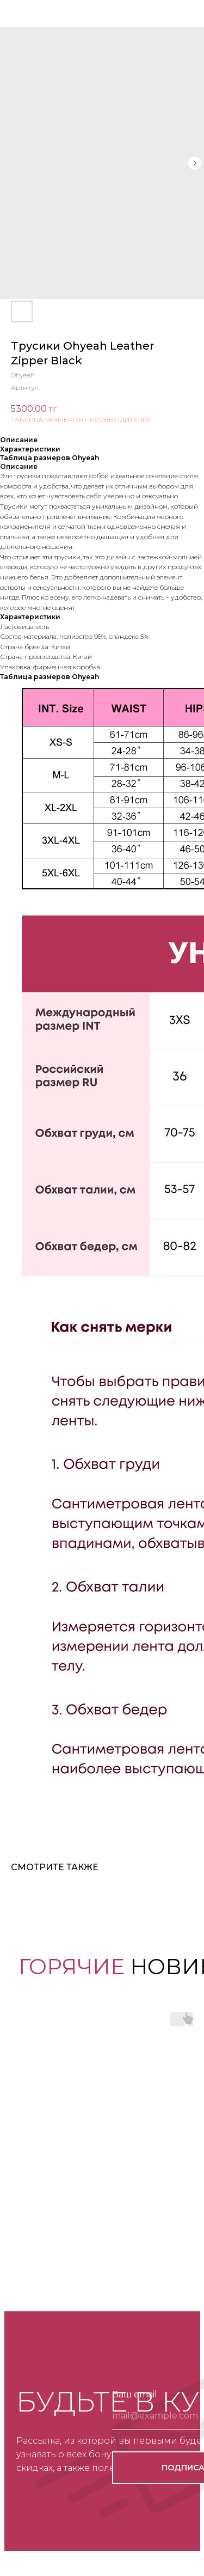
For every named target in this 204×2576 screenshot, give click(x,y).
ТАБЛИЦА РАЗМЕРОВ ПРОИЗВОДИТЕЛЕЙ (81, 420)
